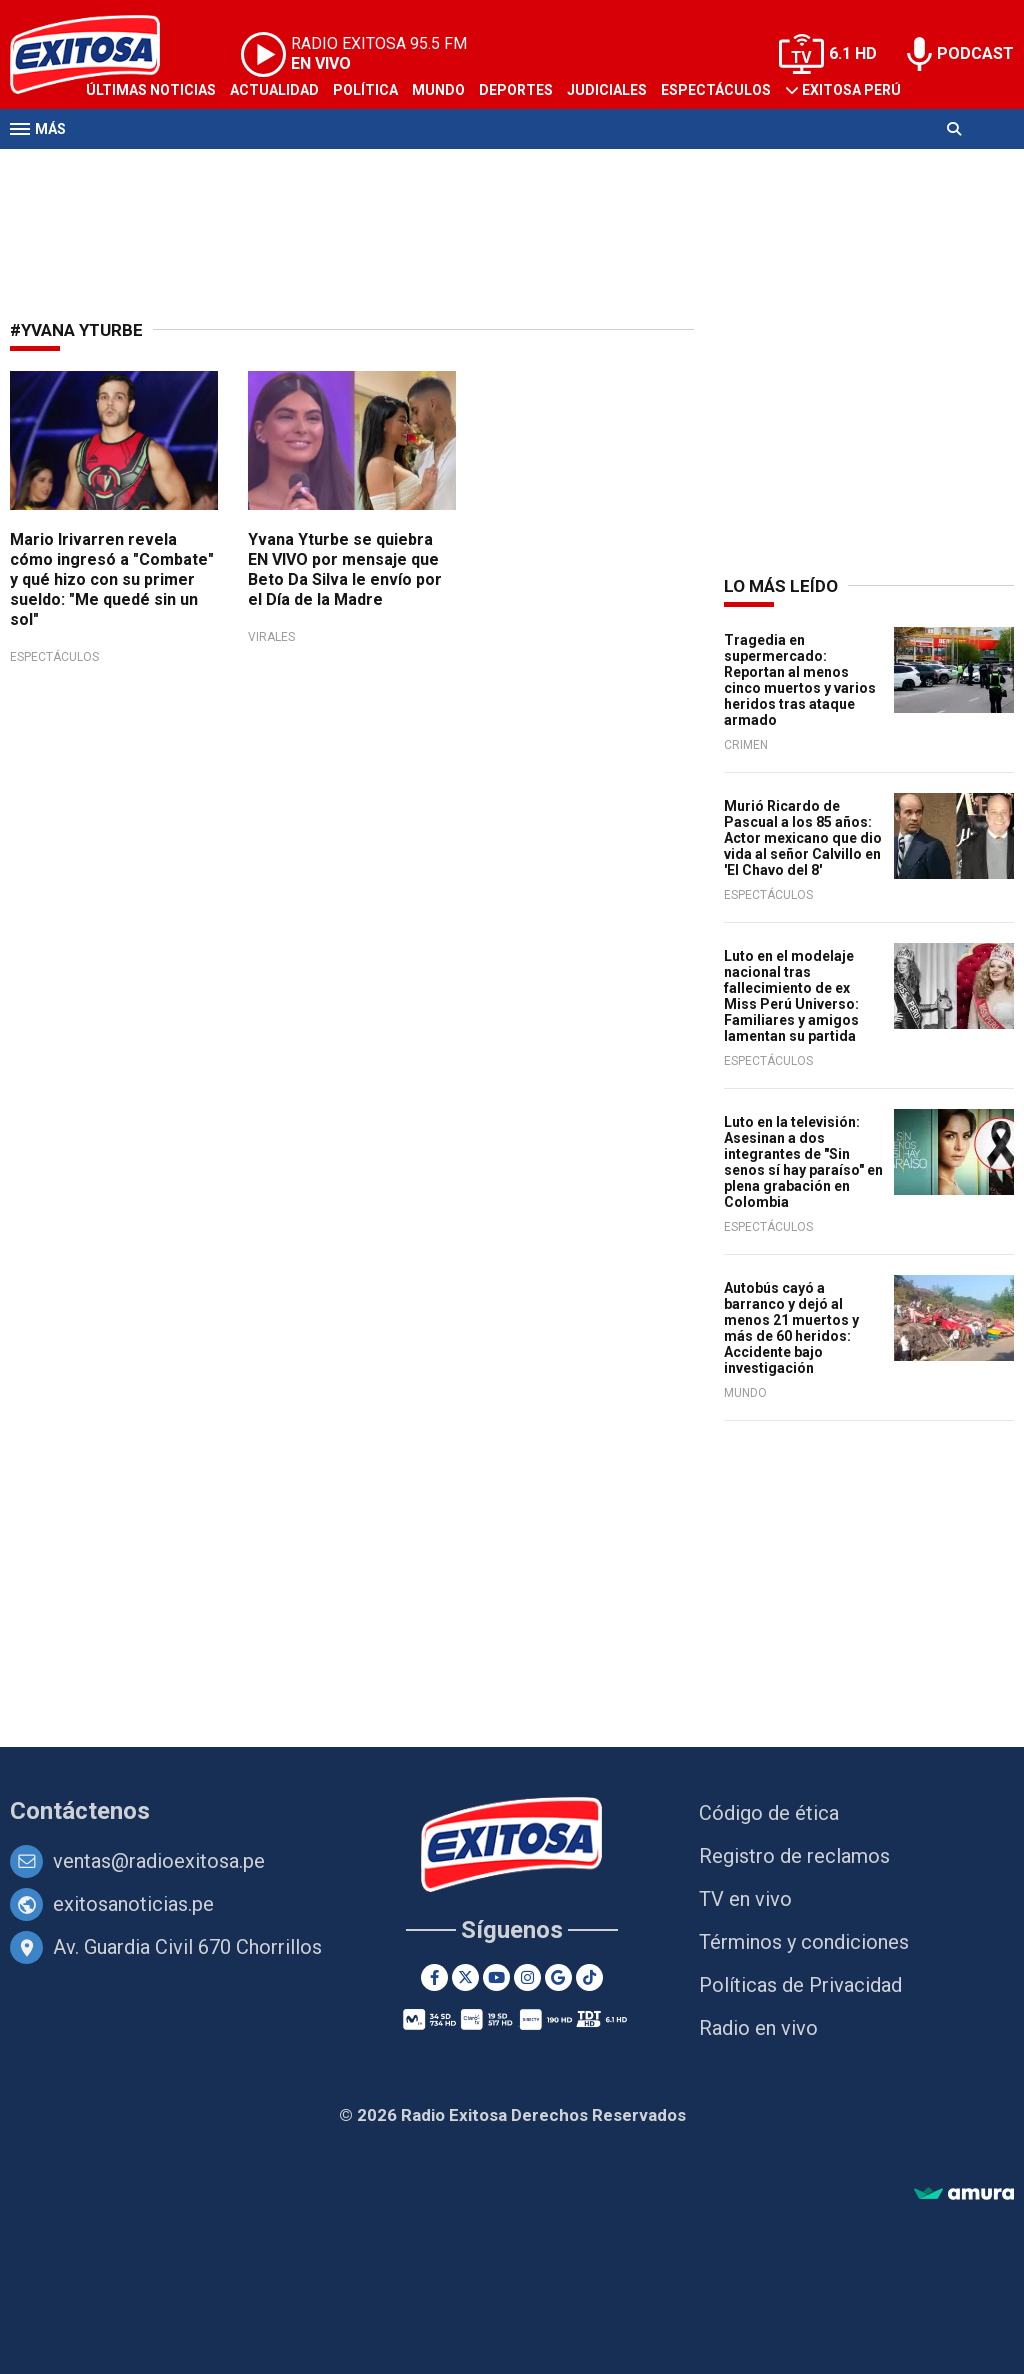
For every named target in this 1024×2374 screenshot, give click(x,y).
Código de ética (769, 1813)
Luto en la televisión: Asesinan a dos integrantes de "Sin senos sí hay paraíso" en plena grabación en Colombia (803, 1162)
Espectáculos (716, 90)
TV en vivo (745, 1899)
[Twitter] (465, 1977)
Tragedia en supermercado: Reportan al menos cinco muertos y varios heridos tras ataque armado (800, 680)
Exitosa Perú (851, 90)
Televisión (126, 168)
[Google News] (558, 1977)
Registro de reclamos (794, 1856)
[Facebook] (434, 1977)
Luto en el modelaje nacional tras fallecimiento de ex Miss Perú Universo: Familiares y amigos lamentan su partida (791, 996)
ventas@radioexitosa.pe (159, 1861)
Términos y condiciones (804, 1942)
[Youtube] (496, 1977)
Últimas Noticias (151, 90)
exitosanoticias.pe (133, 1904)
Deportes (516, 90)
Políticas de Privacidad (800, 1985)
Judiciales (607, 90)
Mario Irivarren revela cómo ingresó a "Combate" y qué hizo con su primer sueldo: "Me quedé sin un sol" (112, 579)
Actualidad (274, 90)
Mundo (438, 90)
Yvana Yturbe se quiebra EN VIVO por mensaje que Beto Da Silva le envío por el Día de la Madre (345, 569)
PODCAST (975, 53)
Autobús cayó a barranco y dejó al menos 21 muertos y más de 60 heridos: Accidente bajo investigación (791, 1328)
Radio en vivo (758, 2028)
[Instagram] (527, 1977)
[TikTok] (589, 1977)
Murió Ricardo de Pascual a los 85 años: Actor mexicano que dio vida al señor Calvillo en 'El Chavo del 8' (803, 838)
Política (365, 90)
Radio (201, 168)
